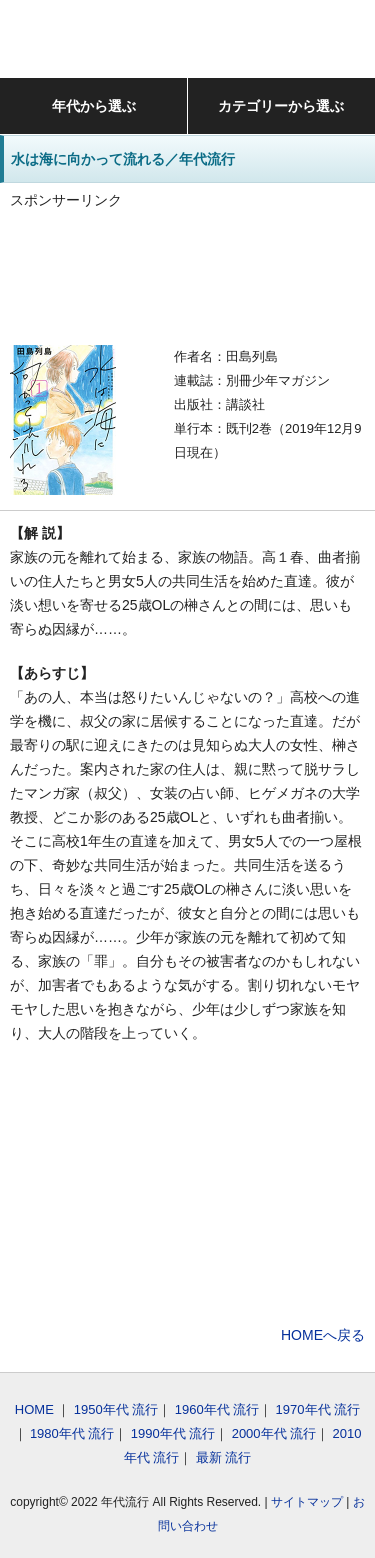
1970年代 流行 (318, 1409)
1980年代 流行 (72, 1433)
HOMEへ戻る (323, 1335)
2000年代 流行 (274, 1433)
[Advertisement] (188, 277)
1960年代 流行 (217, 1409)
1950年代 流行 (116, 1409)
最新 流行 (224, 1457)
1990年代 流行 (173, 1433)
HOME (34, 1409)
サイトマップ (307, 1502)
